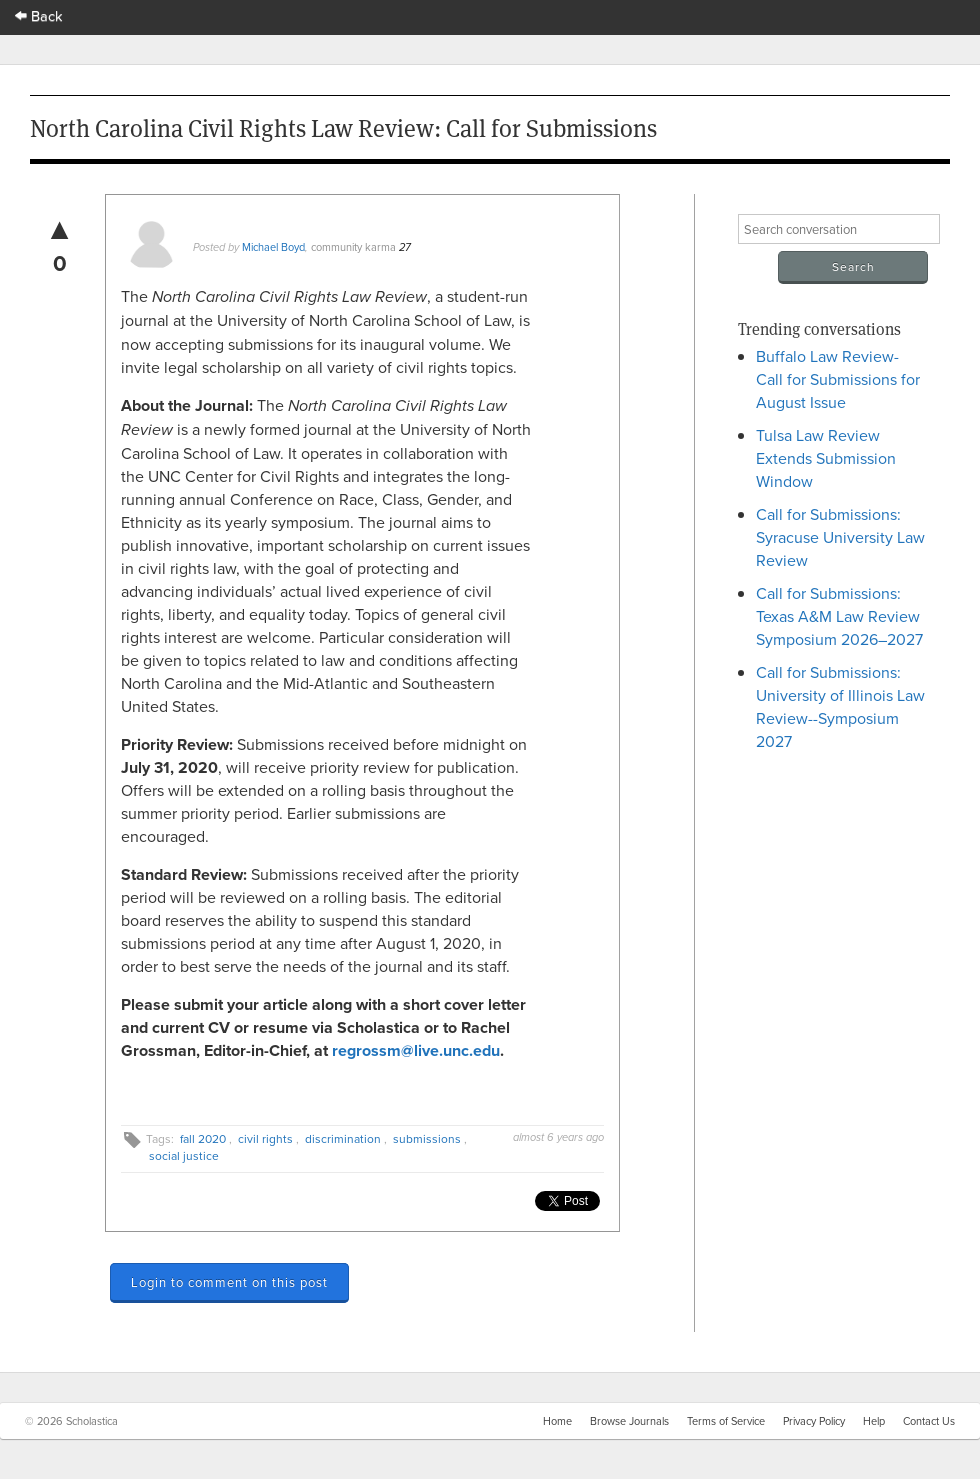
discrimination (343, 1138)
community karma (353, 247)
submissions (427, 1138)
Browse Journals (629, 1421)
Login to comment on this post (229, 1282)
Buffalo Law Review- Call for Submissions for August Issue (838, 379)
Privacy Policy (814, 1421)
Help (874, 1421)
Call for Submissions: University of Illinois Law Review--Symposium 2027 (840, 706)
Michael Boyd (273, 247)
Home (557, 1421)
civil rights (265, 1138)
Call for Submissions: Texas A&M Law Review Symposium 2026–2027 (839, 616)
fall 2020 (203, 1138)
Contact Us (929, 1421)
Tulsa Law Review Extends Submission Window (826, 458)
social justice (184, 1155)
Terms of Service (726, 1421)
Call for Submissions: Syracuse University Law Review (840, 537)
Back (39, 15)
